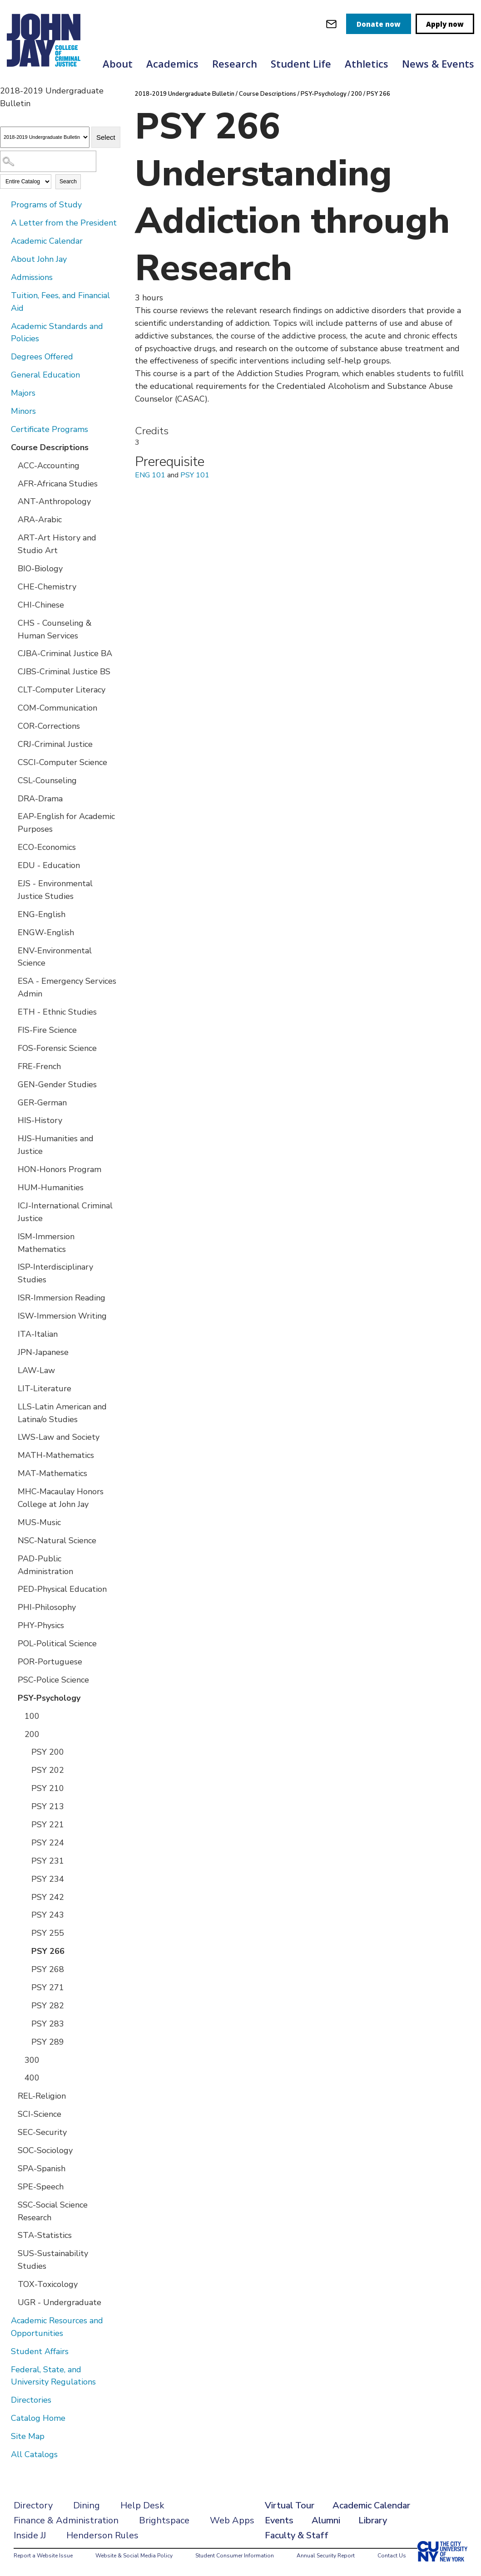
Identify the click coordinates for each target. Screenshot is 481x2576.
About (118, 63)
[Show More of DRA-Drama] (11, 798)
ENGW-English (46, 932)
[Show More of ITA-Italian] (11, 1333)
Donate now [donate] (379, 24)
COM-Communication (57, 707)
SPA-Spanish (41, 2168)
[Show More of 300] (18, 2059)
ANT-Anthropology (54, 501)
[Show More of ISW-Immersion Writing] (11, 1315)
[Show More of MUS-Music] (11, 1521)
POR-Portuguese (50, 1661)
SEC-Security (42, 2132)
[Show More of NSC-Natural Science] (11, 1540)
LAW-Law (36, 1370)
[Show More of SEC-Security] (11, 2131)
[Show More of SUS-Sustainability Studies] (11, 2252)
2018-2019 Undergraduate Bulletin (184, 94)
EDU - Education (49, 865)
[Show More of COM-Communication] (11, 707)
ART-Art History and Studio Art (57, 544)
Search (68, 181)
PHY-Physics (41, 1625)
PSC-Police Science (53, 1679)
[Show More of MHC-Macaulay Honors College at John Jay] (11, 1491)
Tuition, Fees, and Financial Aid (60, 302)
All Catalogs (34, 2454)
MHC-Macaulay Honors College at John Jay (61, 1498)
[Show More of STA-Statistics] (11, 2234)
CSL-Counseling (47, 780)
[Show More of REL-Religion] (11, 2095)
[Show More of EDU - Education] (11, 864)
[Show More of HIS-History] (11, 1119)
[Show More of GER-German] (11, 1102)
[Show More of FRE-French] (11, 1065)
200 (32, 1734)
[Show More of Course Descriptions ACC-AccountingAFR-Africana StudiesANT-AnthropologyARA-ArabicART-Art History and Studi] (4, 446)
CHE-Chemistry (47, 586)
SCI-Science (39, 2114)
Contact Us (391, 2555)
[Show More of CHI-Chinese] (11, 604)
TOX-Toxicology (48, 2284)
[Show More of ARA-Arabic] (11, 519)
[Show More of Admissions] (4, 276)
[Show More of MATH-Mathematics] (11, 1454)
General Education (45, 374)
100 (32, 1716)
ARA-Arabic (40, 519)
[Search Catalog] (48, 161)
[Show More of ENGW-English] (11, 932)
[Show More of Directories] (4, 2399)
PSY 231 (47, 1860)
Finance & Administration (66, 2520)
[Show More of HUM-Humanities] (11, 1187)
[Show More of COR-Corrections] (11, 725)
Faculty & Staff (296, 2535)
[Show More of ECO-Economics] (11, 846)
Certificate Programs (49, 429)
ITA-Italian (38, 1334)
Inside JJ (30, 2535)
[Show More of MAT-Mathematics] (11, 1472)
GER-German (42, 1102)
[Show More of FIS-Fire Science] (11, 1029)
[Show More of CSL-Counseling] (11, 780)
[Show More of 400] (18, 2077)
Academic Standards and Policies (57, 332)
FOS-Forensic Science (57, 1048)
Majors (23, 393)
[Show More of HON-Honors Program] (11, 1168)
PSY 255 (47, 1933)
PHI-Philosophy (47, 1607)
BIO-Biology (40, 568)
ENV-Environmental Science (55, 957)
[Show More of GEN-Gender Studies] (11, 1084)
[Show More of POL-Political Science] (11, 1643)
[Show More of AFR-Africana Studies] (11, 483)
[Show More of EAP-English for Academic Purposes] (11, 815)
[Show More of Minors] (4, 410)
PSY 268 (47, 1969)
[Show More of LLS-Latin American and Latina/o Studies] (11, 1406)
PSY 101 (194, 475)
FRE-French (39, 1066)
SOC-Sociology (45, 2150)
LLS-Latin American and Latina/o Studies (62, 1413)
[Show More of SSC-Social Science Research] (11, 2204)
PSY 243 (47, 1914)
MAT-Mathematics (52, 1473)
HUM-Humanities (51, 1187)
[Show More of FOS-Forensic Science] (11, 1047)
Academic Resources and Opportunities (57, 2327)
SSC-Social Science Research (53, 2211)
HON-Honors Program (59, 1169)
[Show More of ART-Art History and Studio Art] (11, 537)
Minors (23, 411)
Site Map (28, 2436)
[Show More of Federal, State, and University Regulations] (4, 2369)
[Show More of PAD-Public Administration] (11, 1558)
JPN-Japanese (43, 1352)
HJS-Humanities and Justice (56, 1145)
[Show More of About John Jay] (4, 258)
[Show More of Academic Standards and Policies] (4, 325)
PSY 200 (47, 1752)
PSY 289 (47, 2041)
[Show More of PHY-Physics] (11, 1624)
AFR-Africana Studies (58, 483)
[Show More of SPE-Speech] (11, 2186)
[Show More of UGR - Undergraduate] (11, 2301)
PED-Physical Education (62, 1589)
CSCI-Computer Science (62, 762)
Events (279, 2520)
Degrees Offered (42, 356)
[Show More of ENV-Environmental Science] (11, 950)
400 (32, 2077)
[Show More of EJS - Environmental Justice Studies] (11, 883)
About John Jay (39, 259)
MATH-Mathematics (56, 1455)
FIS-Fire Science (47, 1030)
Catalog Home (38, 2418)
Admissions (32, 277)
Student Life (301, 63)
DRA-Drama (40, 798)
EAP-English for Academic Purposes (66, 822)
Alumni (326, 2520)
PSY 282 (47, 2005)
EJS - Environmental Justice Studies (55, 890)
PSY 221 (47, 1824)
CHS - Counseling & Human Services (55, 629)
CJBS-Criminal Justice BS (64, 671)
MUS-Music (39, 1522)
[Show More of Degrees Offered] (4, 356)
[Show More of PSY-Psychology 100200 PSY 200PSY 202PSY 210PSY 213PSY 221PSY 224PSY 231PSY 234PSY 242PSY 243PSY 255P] (11, 1697)
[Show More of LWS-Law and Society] (11, 1436)
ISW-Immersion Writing (62, 1315)
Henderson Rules (102, 2535)
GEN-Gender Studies (57, 1084)
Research (234, 63)
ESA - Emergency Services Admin (67, 987)
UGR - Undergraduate (59, 2302)
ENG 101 (150, 475)
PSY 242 (47, 1897)
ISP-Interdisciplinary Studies (55, 1273)
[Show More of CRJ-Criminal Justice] (11, 743)
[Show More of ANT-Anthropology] (11, 500)
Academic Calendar (47, 241)
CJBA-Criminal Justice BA (65, 653)
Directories (31, 2399)
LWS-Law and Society (58, 1437)
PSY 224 (47, 1842)
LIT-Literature (44, 1388)
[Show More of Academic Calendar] (4, 240)
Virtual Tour (289, 2505)
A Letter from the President (64, 222)
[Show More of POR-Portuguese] (11, 1661)
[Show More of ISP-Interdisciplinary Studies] (11, 1266)
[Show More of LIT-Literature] (11, 1388)
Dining (86, 2505)
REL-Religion (42, 2095)
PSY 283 (47, 2023)
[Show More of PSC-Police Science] (11, 1679)
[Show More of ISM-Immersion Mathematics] (11, 1236)
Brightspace (164, 2520)
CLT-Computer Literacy (61, 689)
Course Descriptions (50, 447)
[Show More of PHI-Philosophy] (11, 1606)
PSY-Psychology (49, 1698)
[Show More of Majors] (4, 392)
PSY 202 (47, 1770)
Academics (172, 63)
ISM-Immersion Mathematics (46, 1243)
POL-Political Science (57, 1643)
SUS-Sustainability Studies (53, 2260)
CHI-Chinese (41, 604)
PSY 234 (47, 1879)
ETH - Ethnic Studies (57, 1011)
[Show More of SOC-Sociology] (11, 2149)
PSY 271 (47, 1987)
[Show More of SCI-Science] (11, 2113)
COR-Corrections (49, 726)
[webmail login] (331, 24)
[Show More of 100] (18, 1715)
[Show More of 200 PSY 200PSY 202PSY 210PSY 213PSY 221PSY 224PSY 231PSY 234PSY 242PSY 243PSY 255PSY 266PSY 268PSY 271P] (18, 1733)
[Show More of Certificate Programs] (4, 428)
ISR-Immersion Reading (61, 1297)
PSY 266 (47, 1951)
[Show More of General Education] (4, 374)
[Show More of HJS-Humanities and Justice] (11, 1138)
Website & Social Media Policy (134, 2555)
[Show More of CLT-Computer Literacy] (11, 689)
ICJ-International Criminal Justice (65, 1212)
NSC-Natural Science (57, 1540)
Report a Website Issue (43, 2555)
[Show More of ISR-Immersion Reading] (11, 1297)
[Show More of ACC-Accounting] (11, 465)
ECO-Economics (47, 847)
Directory (33, 2505)
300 (32, 2060)
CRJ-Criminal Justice (55, 744)
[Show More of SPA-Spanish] (11, 2168)
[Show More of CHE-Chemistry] (11, 586)
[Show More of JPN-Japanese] (11, 1351)
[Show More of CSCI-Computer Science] (11, 761)
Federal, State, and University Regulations (53, 2376)
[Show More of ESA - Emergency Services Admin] (11, 980)
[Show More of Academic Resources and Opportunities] (4, 2320)
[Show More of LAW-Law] (11, 1369)
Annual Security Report (326, 2555)
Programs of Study (46, 204)
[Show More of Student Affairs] (4, 2350)
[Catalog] (44, 137)
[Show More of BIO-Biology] (11, 568)
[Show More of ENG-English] (11, 913)
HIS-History (40, 1120)
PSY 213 (47, 1806)
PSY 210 (47, 1788)
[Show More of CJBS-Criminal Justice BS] (11, 671)
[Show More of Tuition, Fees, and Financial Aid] (4, 294)
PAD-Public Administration (45, 1565)
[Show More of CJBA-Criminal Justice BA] (11, 652)
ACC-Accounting (48, 465)
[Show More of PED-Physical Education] (11, 1588)
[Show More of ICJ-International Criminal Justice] (11, 1205)
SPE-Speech (41, 2186)
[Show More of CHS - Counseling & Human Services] (11, 622)
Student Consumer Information (234, 2555)
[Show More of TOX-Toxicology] (11, 2283)
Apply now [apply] (445, 24)
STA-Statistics (45, 2235)
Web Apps (232, 2520)
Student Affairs (40, 2351)
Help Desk (142, 2505)
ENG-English (41, 914)
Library (372, 2520)
